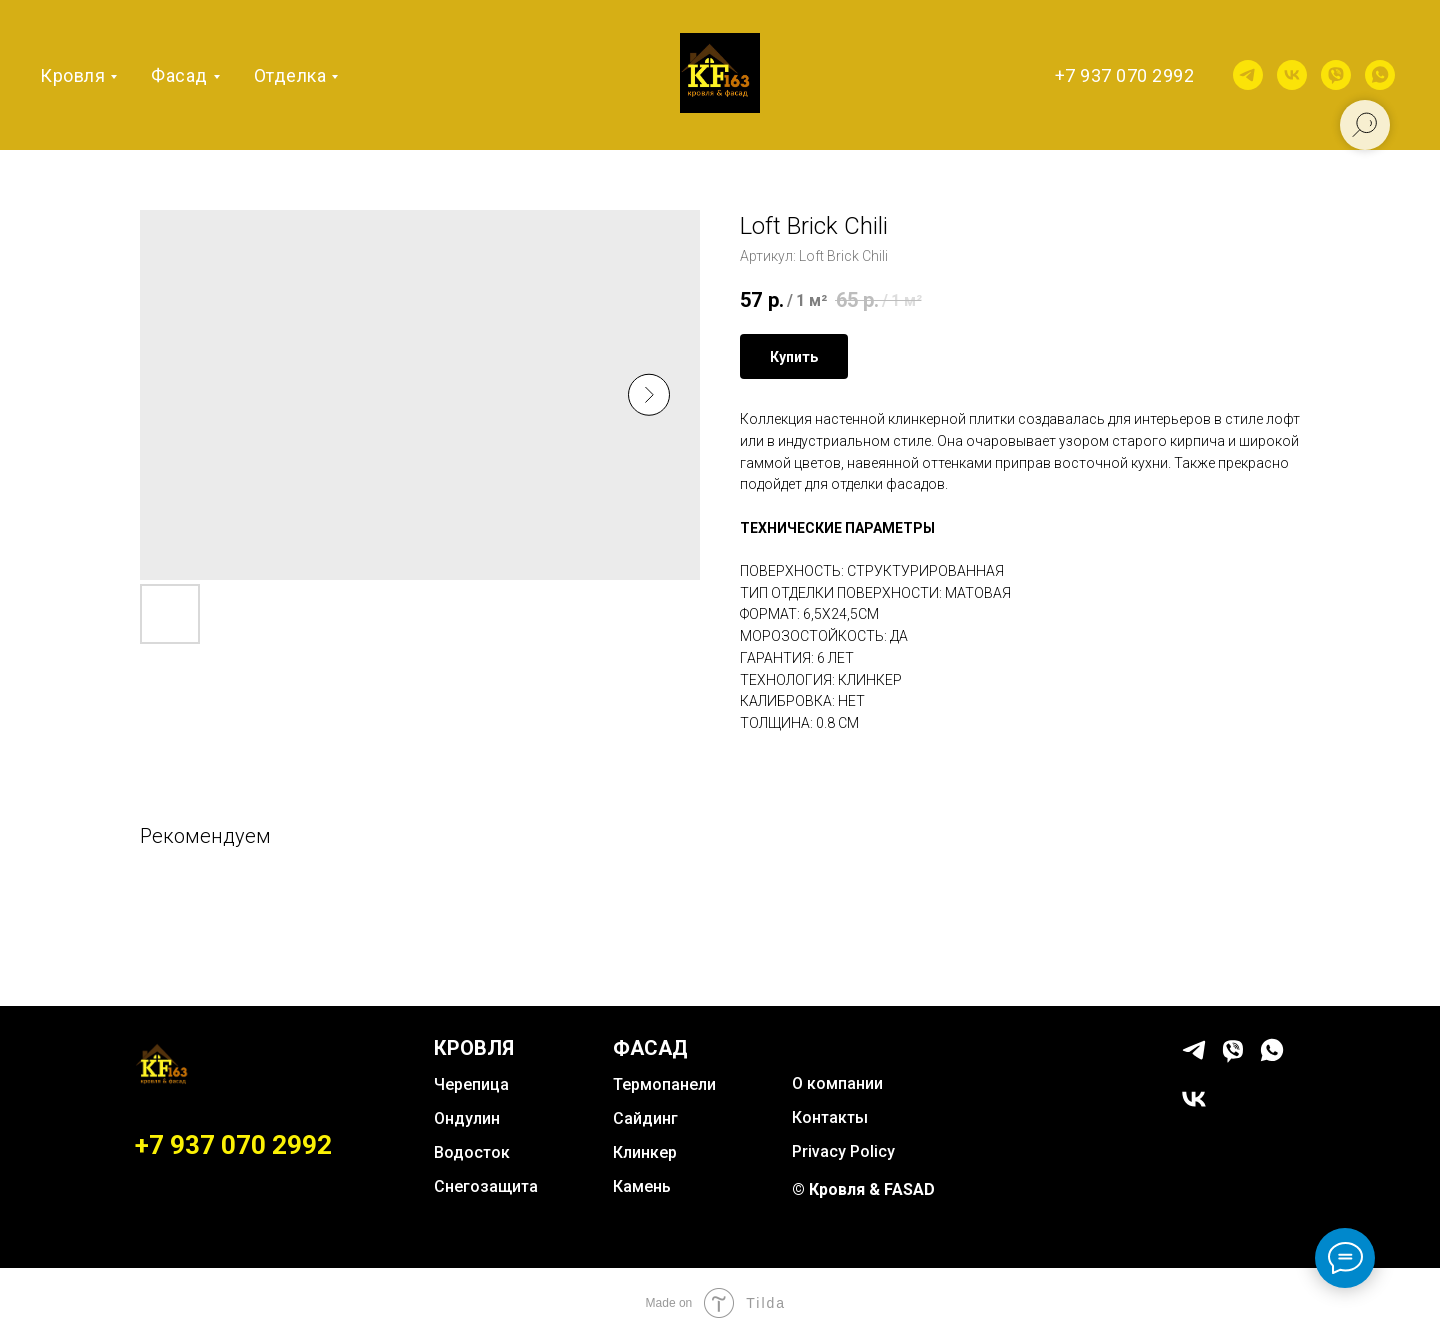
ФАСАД (650, 1048)
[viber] (1336, 75)
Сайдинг (645, 1118)
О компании (837, 1083)
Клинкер (645, 1152)
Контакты (830, 1117)
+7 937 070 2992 (1125, 75)
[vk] (1292, 75)
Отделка (290, 75)
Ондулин (467, 1118)
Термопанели (664, 1084)
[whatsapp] (1380, 75)
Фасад (179, 75)
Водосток (472, 1152)
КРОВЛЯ (474, 1048)
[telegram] (1248, 75)
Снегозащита (486, 1186)
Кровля (72, 75)
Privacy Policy (843, 1151)
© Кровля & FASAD (863, 1189)
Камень (642, 1186)
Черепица (471, 1084)
